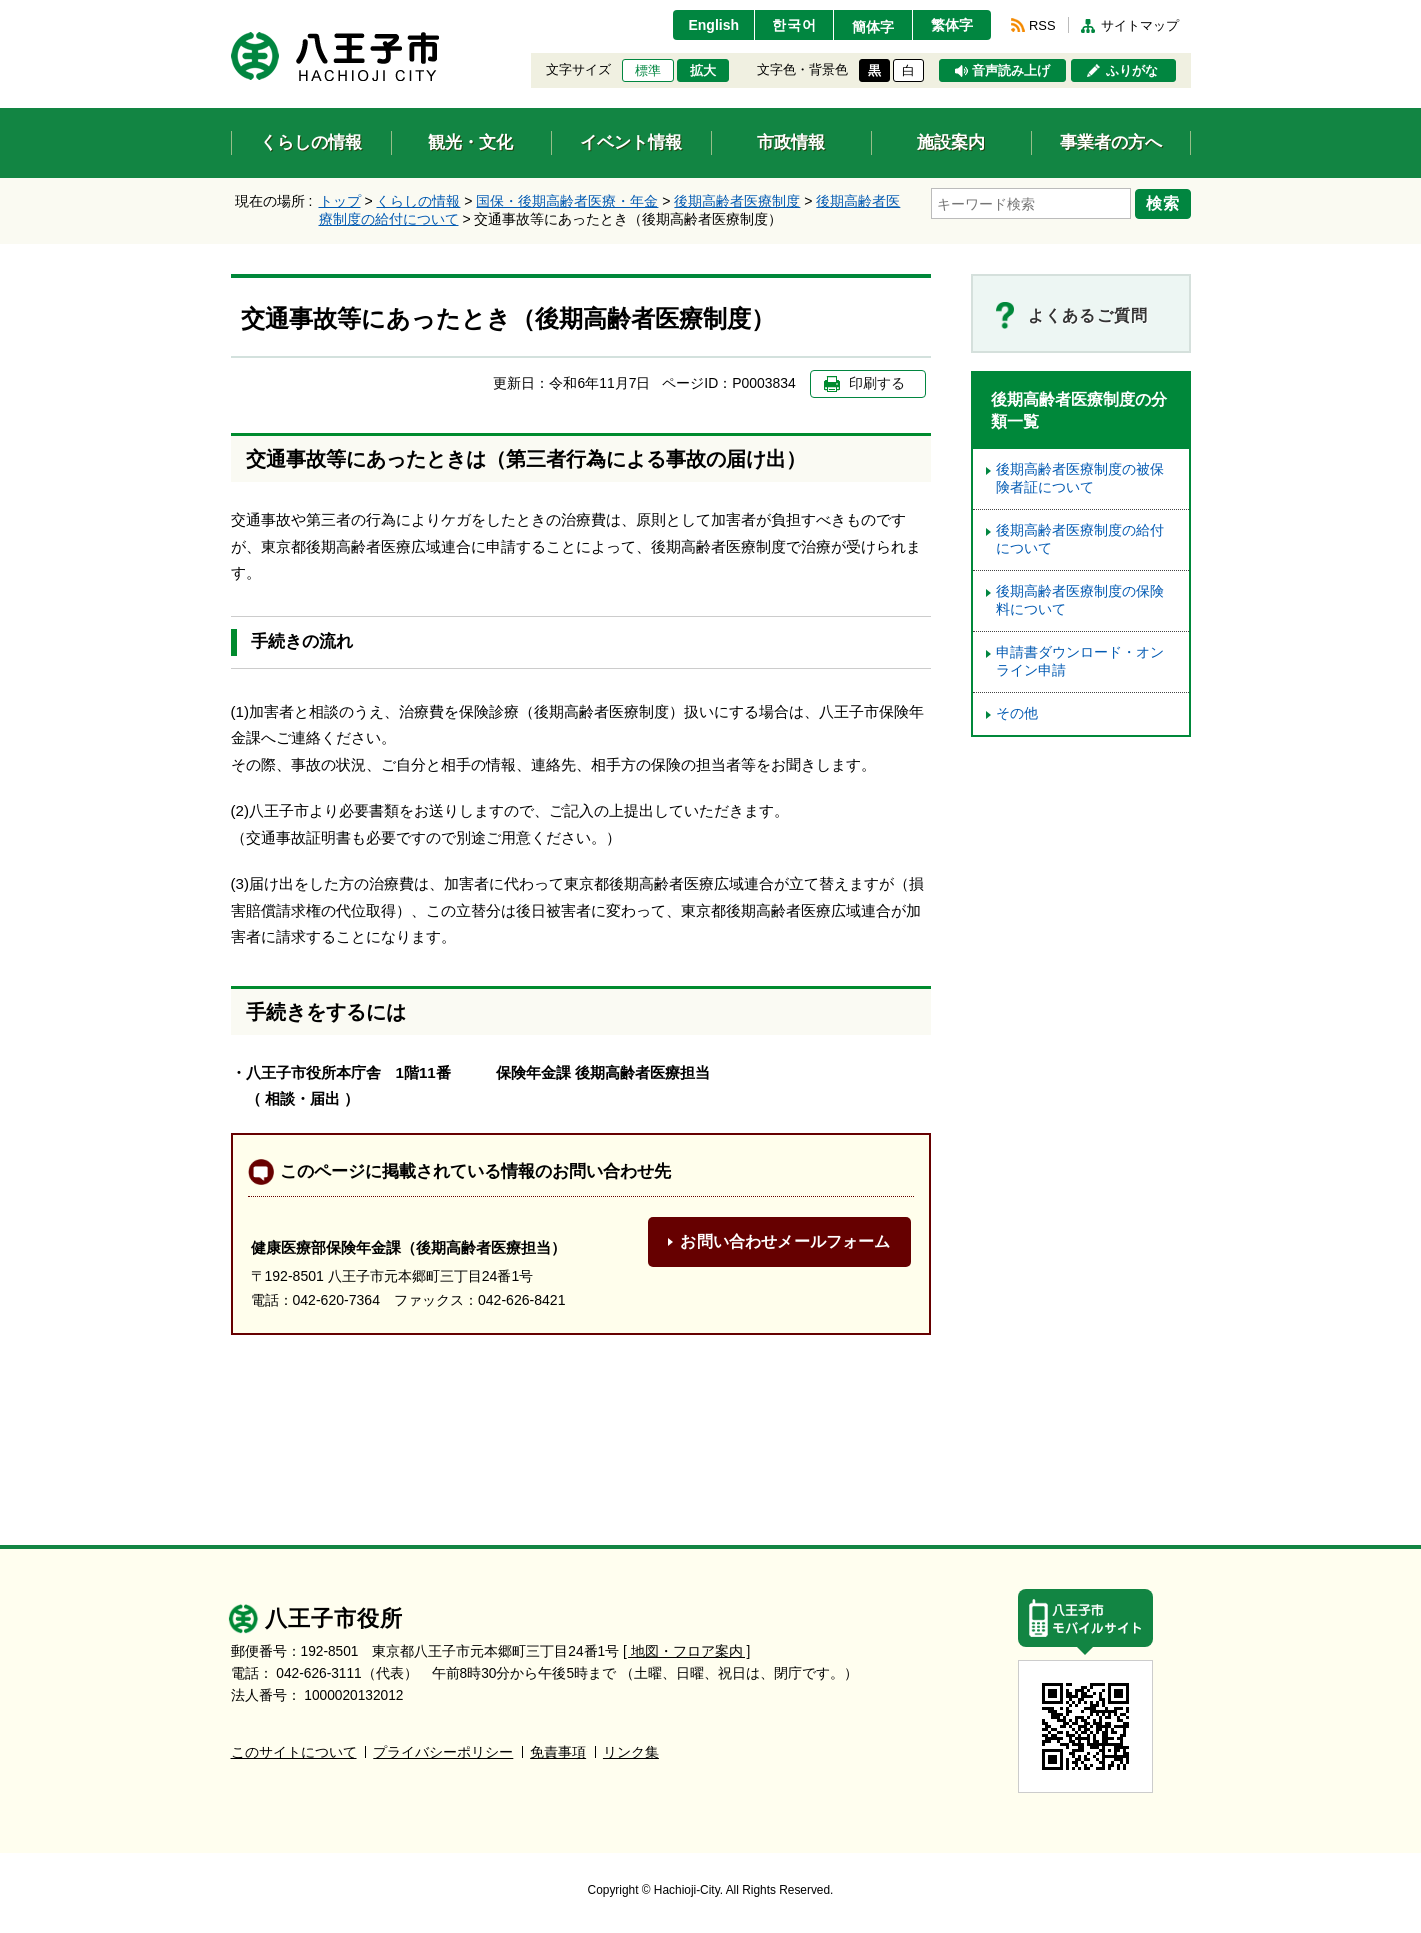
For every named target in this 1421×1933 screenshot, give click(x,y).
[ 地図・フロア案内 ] (686, 1651)
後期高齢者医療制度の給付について (1080, 539)
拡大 (703, 71)
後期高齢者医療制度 (737, 201)
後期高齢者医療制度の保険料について (1080, 600)
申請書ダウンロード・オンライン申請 (1080, 661)
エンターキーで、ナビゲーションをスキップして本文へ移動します (231, 12)
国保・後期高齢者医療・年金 (567, 201)
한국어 (794, 25)
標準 (648, 71)
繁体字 (952, 25)
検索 (1163, 203)
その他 (1017, 713)
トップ (340, 201)
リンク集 (631, 1752)
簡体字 (873, 27)
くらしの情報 (418, 201)
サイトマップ (1140, 25)
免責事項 (558, 1752)
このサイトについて (294, 1752)
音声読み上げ (1011, 71)
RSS (1042, 25)
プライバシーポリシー (443, 1752)
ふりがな (1132, 71)
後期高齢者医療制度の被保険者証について (1080, 478)
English (713, 25)
